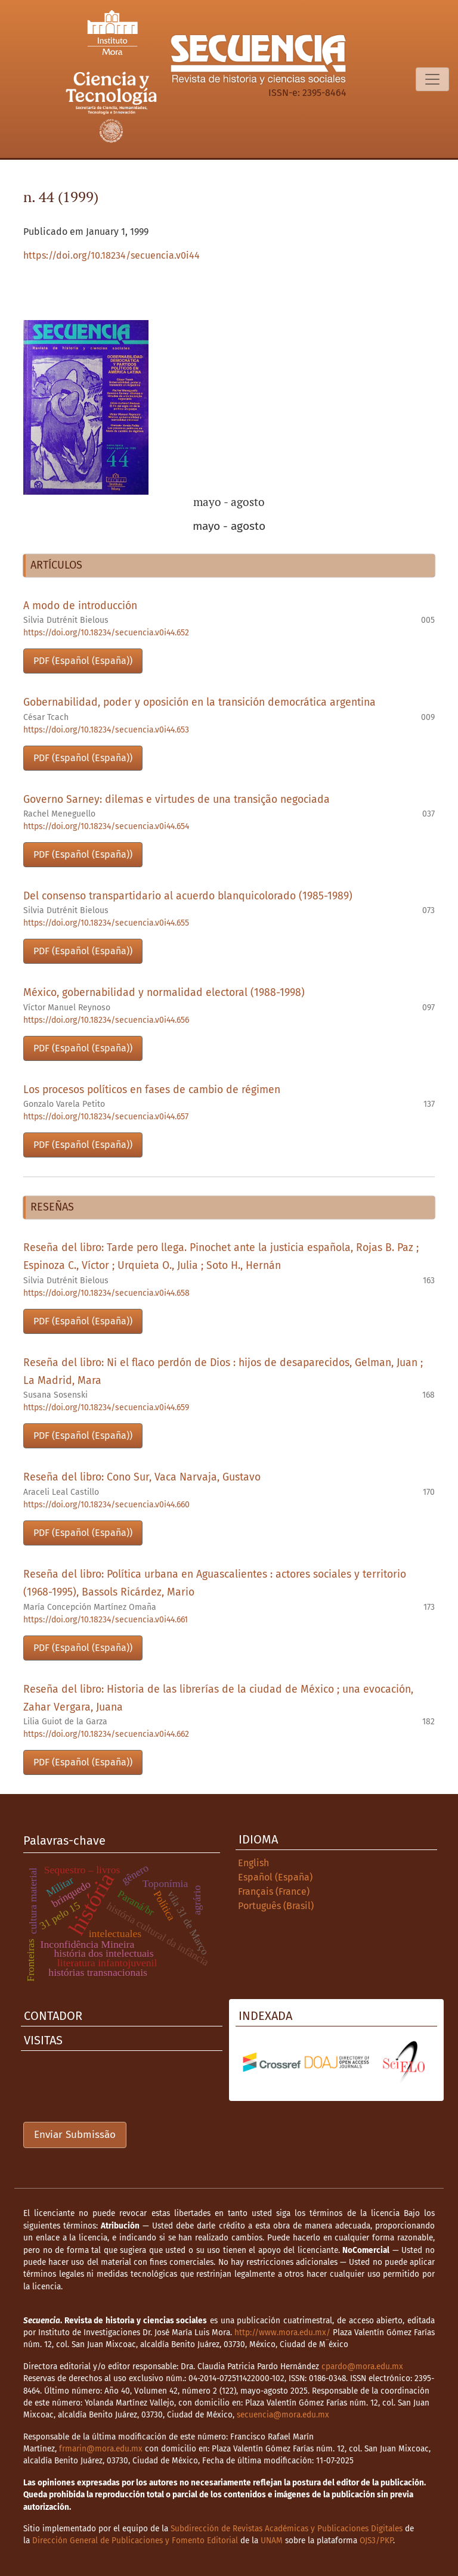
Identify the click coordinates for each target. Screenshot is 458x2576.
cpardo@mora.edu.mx (362, 2366)
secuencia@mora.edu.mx (283, 2415)
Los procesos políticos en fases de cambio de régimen (151, 1090)
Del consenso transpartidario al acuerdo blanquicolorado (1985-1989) (187, 896)
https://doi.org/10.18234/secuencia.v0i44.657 (105, 1117)
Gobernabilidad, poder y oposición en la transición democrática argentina (199, 702)
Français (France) (274, 1891)
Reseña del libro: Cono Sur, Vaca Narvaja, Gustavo (142, 1477)
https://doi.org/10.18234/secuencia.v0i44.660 (106, 1505)
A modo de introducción (80, 606)
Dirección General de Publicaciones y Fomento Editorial (135, 2540)
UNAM (272, 2540)
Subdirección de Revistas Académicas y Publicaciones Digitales (287, 2529)
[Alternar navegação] (432, 79)
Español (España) (275, 1877)
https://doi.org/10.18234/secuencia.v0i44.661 (105, 1620)
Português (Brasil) (276, 1905)
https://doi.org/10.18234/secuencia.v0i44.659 (106, 1407)
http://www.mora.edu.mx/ (282, 2332)
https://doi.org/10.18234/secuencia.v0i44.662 (106, 1734)
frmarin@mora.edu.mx (101, 2449)
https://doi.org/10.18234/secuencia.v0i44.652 (106, 633)
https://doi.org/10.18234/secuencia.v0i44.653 (106, 730)
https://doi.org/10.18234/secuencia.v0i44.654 (106, 826)
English (253, 1863)
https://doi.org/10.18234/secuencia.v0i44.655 (106, 923)
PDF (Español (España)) (82, 660)
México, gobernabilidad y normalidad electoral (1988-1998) (164, 992)
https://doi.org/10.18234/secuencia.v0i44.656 (106, 1020)
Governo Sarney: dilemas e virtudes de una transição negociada (176, 799)
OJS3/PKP (376, 2540)
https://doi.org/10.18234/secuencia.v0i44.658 (106, 1293)
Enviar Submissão (75, 2134)
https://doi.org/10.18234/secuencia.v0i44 (111, 255)
